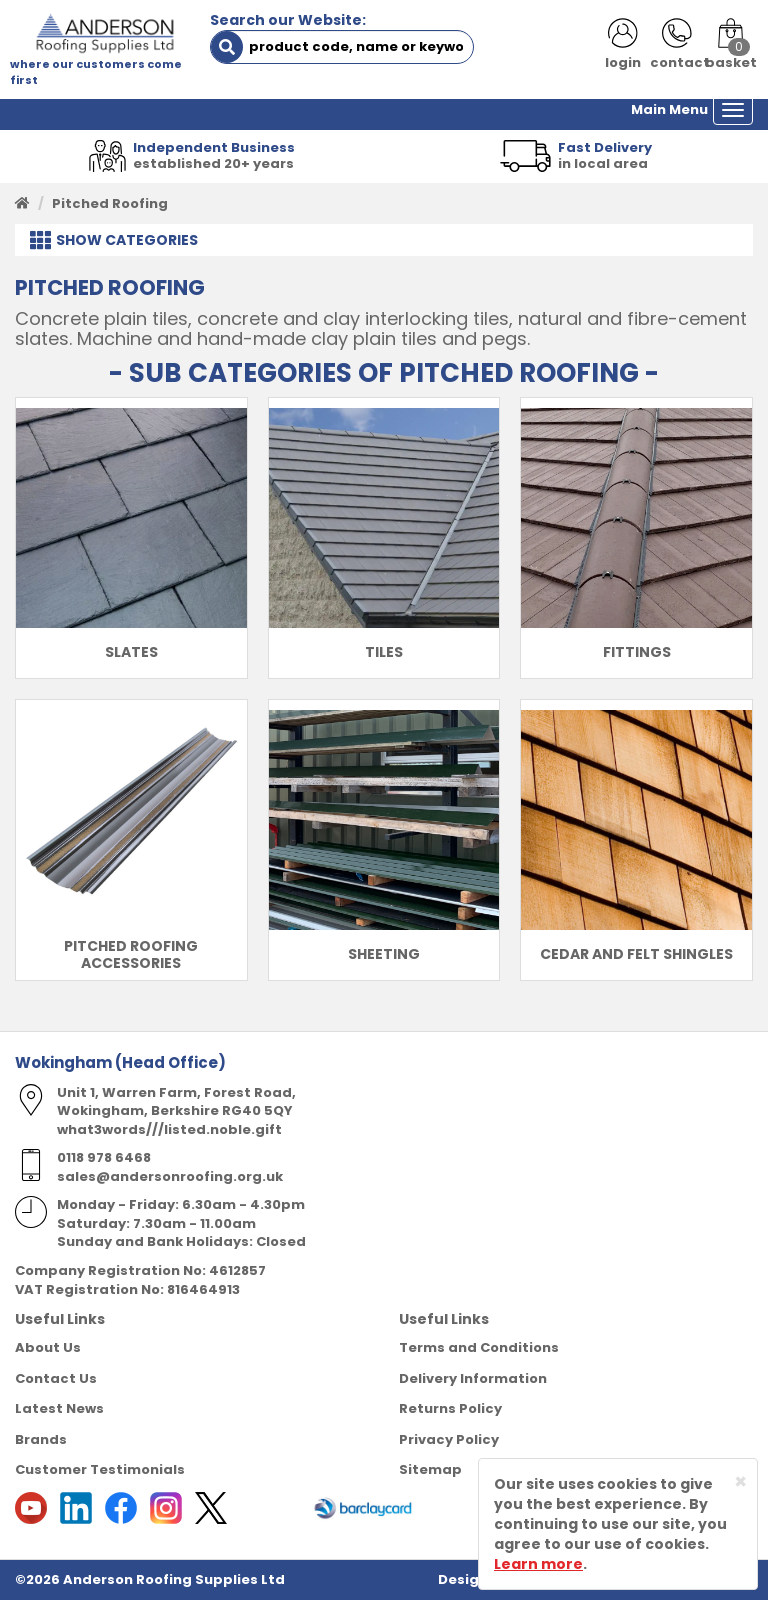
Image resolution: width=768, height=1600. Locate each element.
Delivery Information (473, 1378)
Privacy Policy (449, 1439)
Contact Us (56, 1378)
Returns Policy (450, 1408)
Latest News (59, 1408)
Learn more (538, 1564)
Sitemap (430, 1469)
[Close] (740, 1481)
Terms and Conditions (479, 1347)
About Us (48, 1347)
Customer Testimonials (100, 1469)
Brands (41, 1439)
